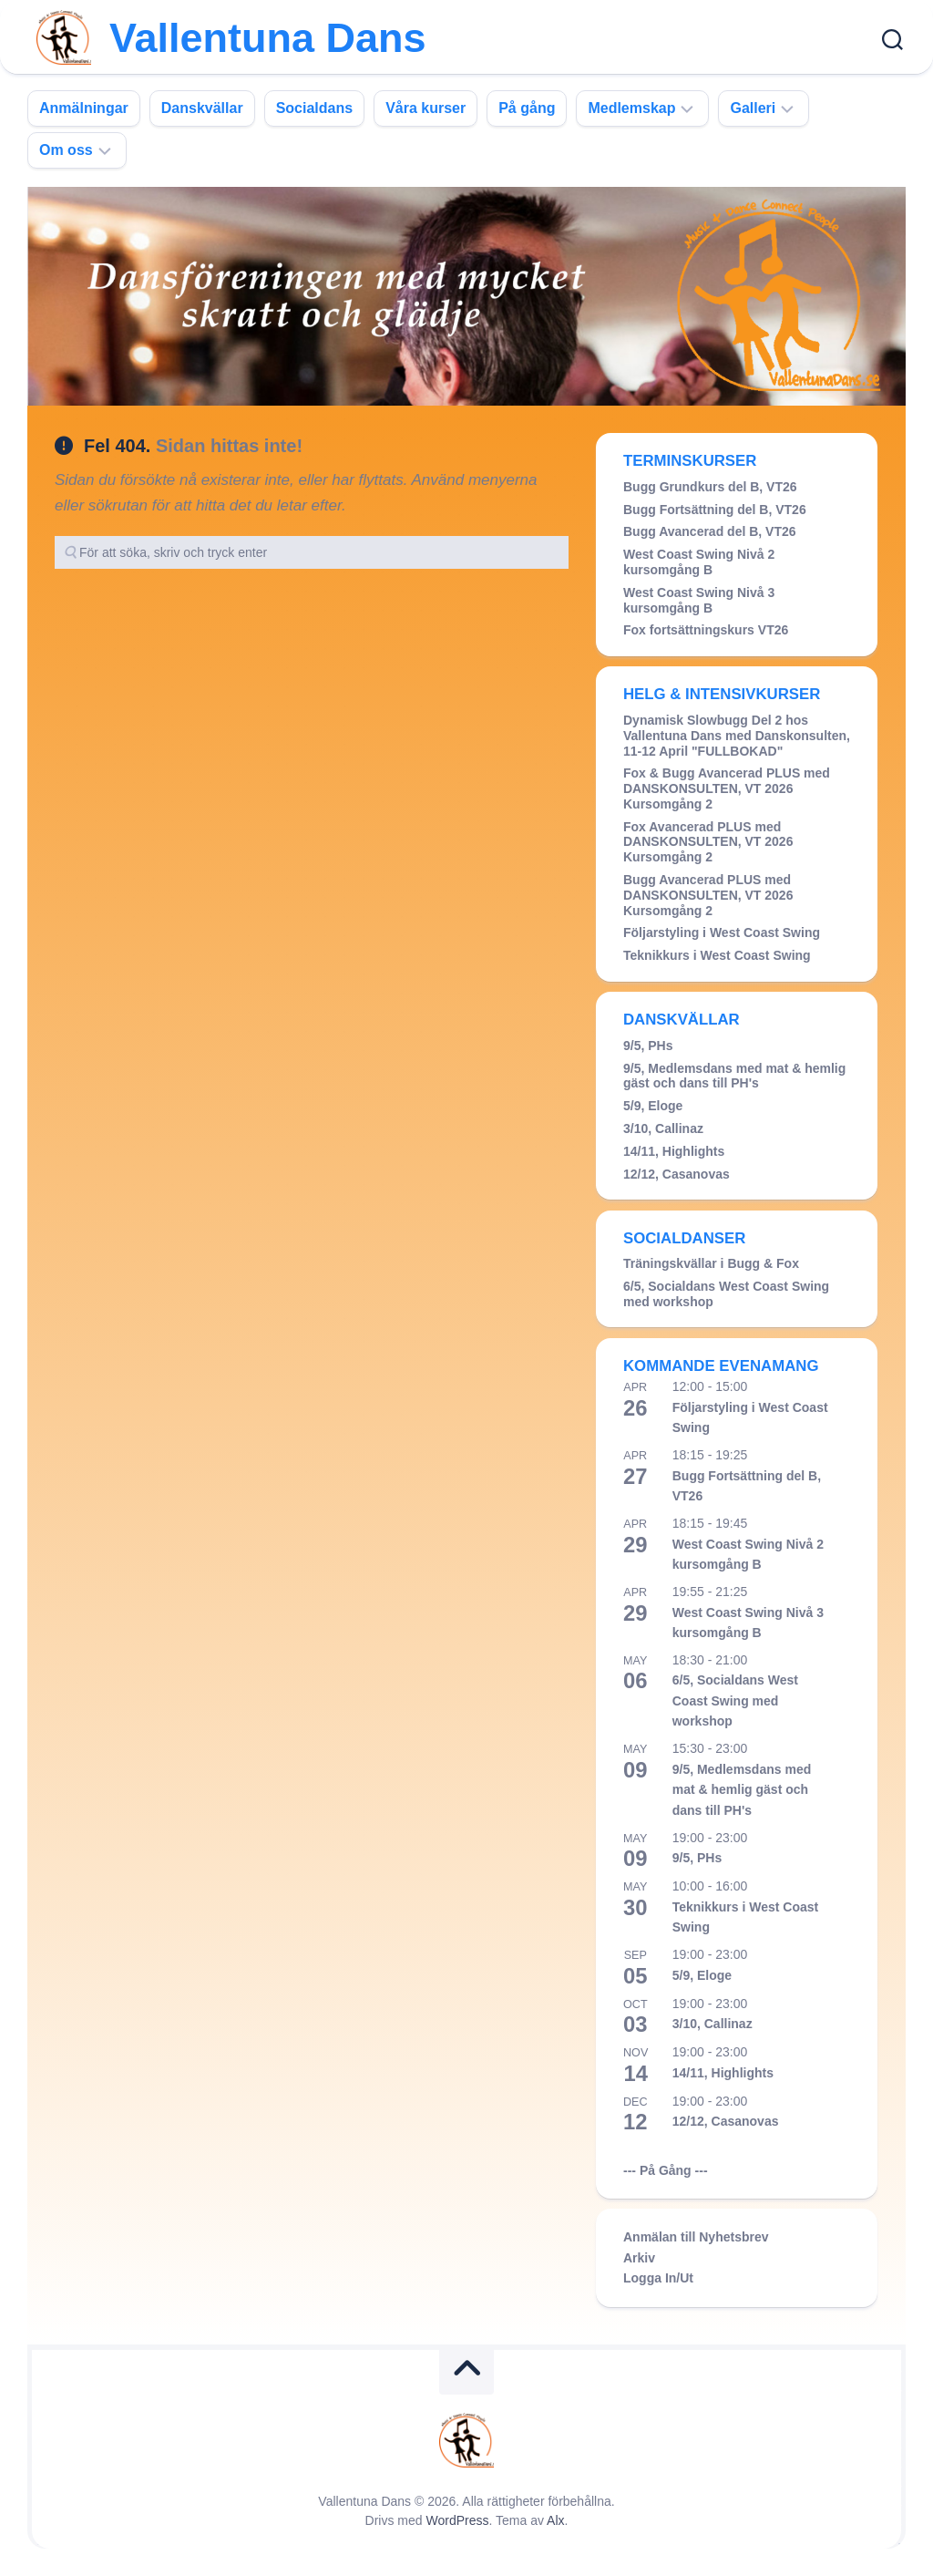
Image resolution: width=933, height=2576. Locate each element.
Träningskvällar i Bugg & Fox (711, 1263)
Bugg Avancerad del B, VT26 (709, 531)
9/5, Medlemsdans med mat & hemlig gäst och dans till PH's (734, 1076)
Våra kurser (425, 108)
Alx (555, 2520)
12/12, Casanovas (676, 1174)
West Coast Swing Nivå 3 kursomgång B (698, 600)
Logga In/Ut (658, 2278)
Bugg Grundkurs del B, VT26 (710, 486)
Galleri (752, 108)
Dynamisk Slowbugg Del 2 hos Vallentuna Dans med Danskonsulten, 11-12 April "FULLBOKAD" (736, 735)
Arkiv (639, 2258)
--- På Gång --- (665, 2170)
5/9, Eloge (652, 1105)
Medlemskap (631, 108)
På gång (526, 108)
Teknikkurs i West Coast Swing (717, 955)
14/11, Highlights (673, 1151)
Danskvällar (202, 108)
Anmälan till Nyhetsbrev (696, 2237)
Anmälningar (83, 108)
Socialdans (314, 108)
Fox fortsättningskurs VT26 (705, 630)
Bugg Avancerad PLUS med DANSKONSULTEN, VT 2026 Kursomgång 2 (708, 895)
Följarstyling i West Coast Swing (721, 932)
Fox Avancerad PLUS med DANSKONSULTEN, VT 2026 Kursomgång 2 (708, 842)
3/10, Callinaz (663, 1128)
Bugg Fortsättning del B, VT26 (714, 509)
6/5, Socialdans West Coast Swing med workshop (735, 1700)
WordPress (457, 2520)
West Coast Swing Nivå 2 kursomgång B (698, 562)
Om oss (66, 150)
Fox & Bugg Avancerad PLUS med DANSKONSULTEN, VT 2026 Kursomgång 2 (726, 788)
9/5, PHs (647, 1045)
